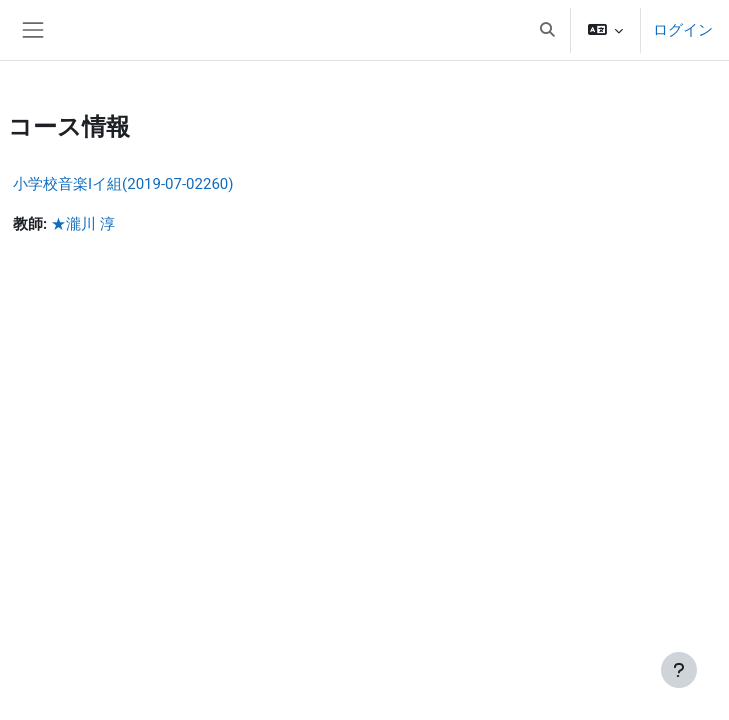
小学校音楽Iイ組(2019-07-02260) (123, 184)
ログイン (683, 30)
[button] (547, 30)
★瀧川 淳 (83, 224)
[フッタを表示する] (679, 670)
